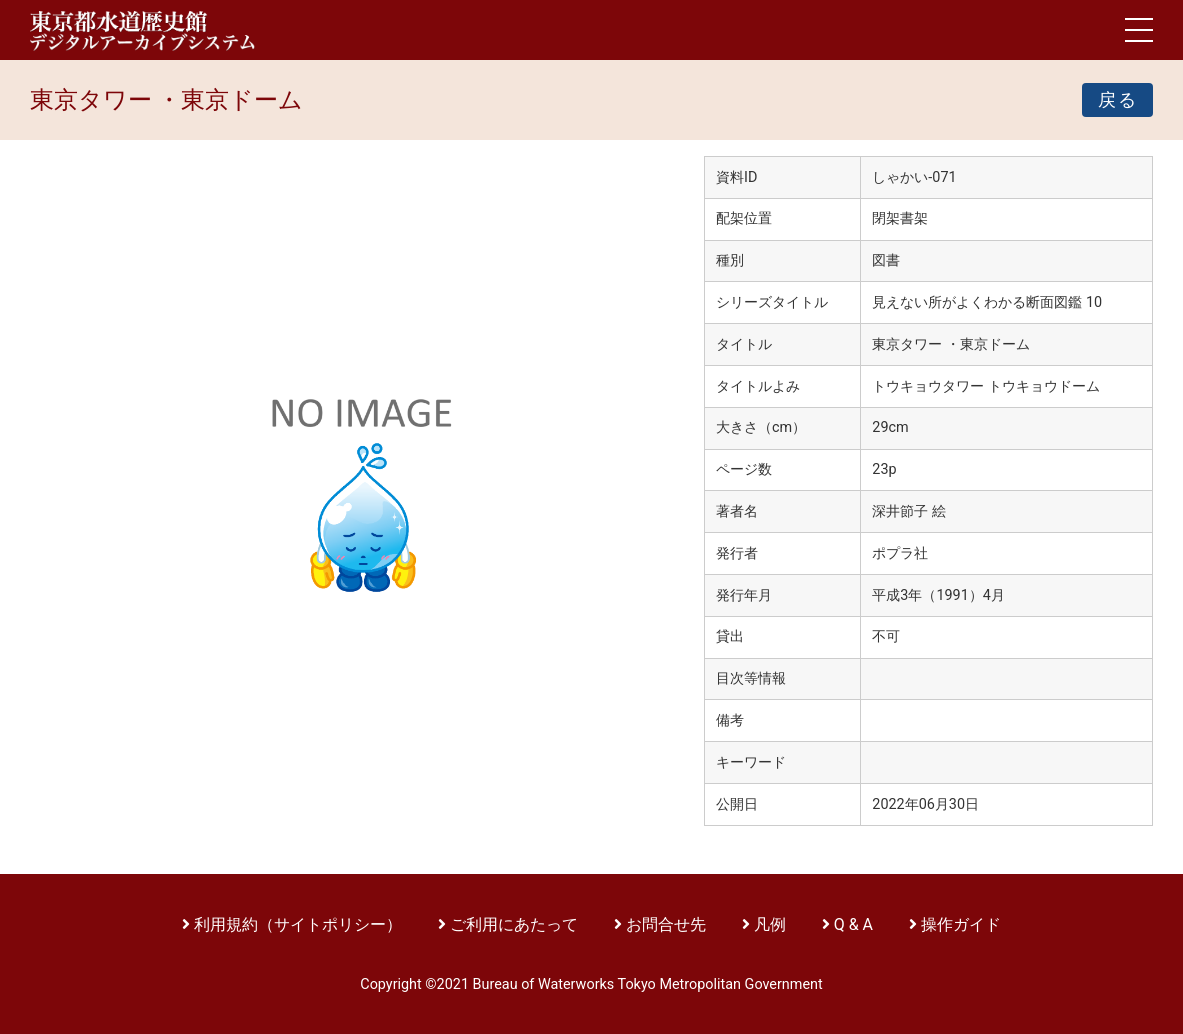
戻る (1117, 100)
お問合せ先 (666, 924)
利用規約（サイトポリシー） (298, 924)
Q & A (853, 924)
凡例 (770, 924)
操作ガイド (961, 924)
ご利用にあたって (516, 924)
